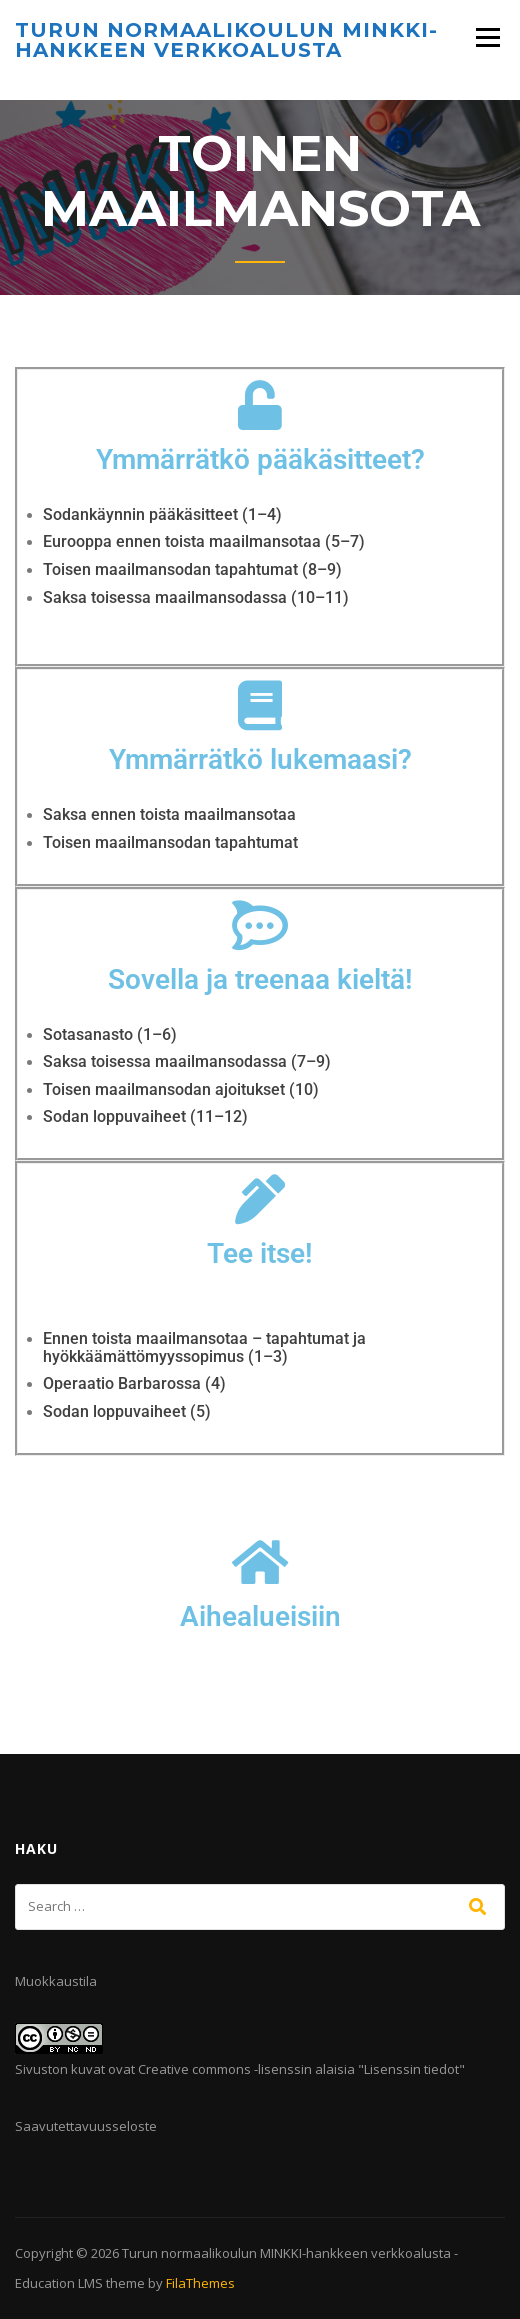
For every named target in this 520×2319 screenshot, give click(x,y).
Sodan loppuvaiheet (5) (127, 1411)
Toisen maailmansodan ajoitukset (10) (181, 1089)
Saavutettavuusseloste (86, 2126)
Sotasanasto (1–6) (110, 1034)
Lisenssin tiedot (411, 2069)
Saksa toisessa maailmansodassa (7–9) (187, 1061)
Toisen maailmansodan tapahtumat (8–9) (192, 569)
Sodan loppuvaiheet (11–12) (145, 1116)
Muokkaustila (56, 1981)
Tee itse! (260, 1253)
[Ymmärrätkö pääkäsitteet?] (260, 405)
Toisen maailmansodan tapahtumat (170, 842)
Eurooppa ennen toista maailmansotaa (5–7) (204, 541)
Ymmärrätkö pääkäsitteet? (260, 459)
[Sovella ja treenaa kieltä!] (260, 925)
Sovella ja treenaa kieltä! (260, 979)
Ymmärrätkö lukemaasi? (260, 759)
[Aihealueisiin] (260, 1562)
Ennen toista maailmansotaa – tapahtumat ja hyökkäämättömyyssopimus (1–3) (204, 1347)
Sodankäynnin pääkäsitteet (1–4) (162, 514)
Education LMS (59, 2283)
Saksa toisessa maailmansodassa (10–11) (196, 597)
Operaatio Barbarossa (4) (134, 1383)
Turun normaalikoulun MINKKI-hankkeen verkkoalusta (226, 40)
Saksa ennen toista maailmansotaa (169, 814)
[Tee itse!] (260, 1199)
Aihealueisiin (260, 1616)
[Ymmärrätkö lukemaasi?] (260, 705)
